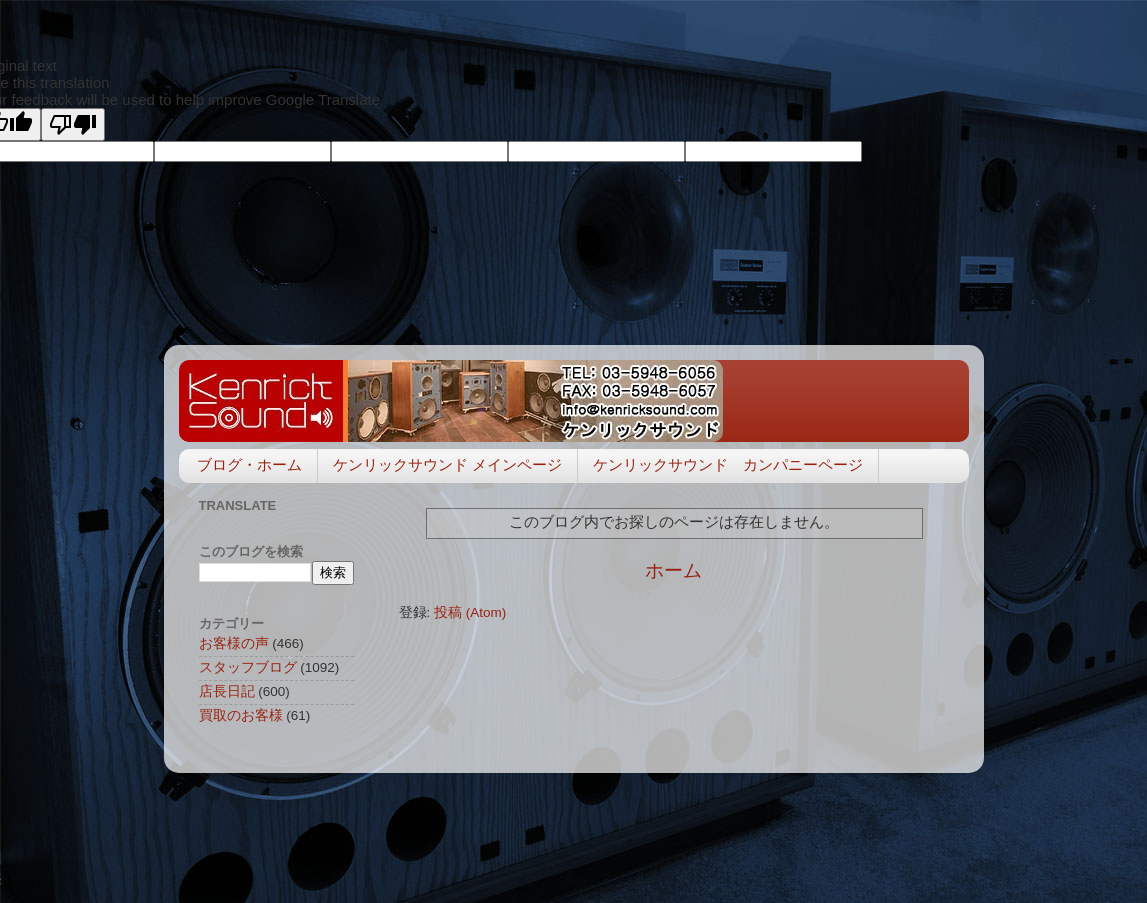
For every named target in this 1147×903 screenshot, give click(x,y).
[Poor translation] (73, 124)
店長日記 (227, 691)
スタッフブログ (248, 667)
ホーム (673, 570)
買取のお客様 (241, 715)
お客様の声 (234, 643)
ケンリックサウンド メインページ (447, 464)
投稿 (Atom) (470, 612)
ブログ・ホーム (249, 464)
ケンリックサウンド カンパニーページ (728, 464)
